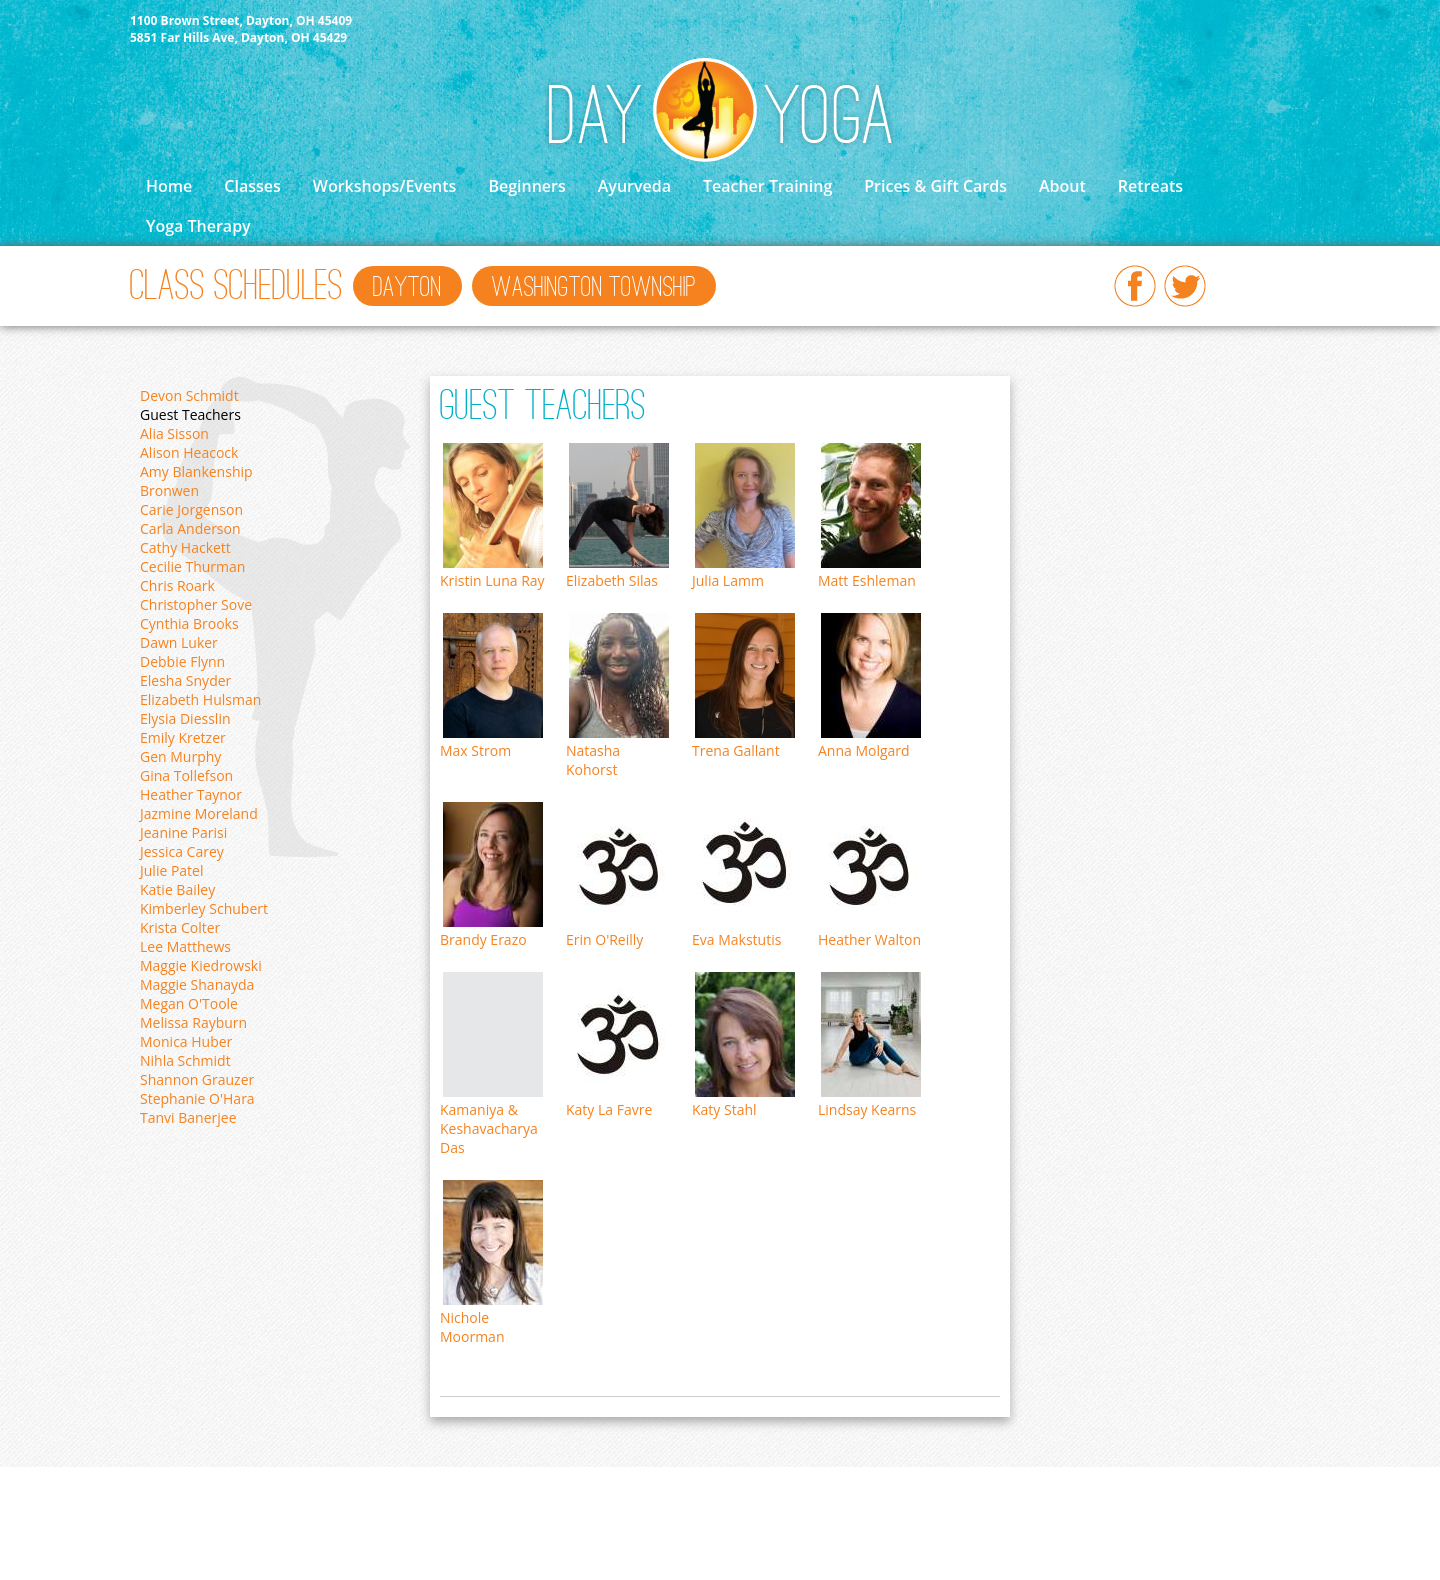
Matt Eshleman (867, 580)
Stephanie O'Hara (197, 1098)
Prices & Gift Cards (935, 186)
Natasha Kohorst (593, 760)
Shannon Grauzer (197, 1079)
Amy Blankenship (196, 471)
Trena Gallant (736, 750)
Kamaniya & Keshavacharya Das (489, 1128)
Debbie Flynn (182, 661)
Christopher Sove (196, 604)
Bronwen (169, 490)
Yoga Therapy (198, 226)
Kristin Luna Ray (492, 580)
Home (169, 186)
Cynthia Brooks (189, 623)
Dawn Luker (179, 642)
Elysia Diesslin (185, 718)
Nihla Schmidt (185, 1060)
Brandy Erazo (483, 939)
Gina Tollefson (186, 775)
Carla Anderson (190, 528)
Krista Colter (180, 927)
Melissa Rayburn (193, 1022)
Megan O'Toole (189, 1003)
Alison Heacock (189, 452)
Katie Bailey (177, 889)
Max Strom (475, 750)
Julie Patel (172, 870)
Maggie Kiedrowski (201, 965)
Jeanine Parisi (183, 832)
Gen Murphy (180, 756)
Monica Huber (186, 1041)
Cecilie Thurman (192, 566)
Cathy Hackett (185, 547)
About (1062, 186)
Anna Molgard (864, 750)
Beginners (526, 186)
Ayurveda (634, 186)
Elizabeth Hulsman (200, 699)
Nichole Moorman (472, 1327)
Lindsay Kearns (867, 1109)
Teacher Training (767, 186)
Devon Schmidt (189, 395)
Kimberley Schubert (204, 908)
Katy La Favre (609, 1109)
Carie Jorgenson (191, 509)
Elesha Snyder (185, 680)
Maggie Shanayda (197, 984)
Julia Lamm (728, 580)
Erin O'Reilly (604, 939)
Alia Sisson (174, 433)
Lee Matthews (185, 946)
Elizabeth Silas (612, 580)
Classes (252, 186)
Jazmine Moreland (199, 813)
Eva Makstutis (736, 939)
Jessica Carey (182, 851)
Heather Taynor (191, 794)
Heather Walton (869, 939)
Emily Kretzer (183, 737)
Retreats (1150, 186)
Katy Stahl (724, 1109)
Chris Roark (177, 585)
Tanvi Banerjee (188, 1117)
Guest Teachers (190, 414)
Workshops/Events (385, 186)
